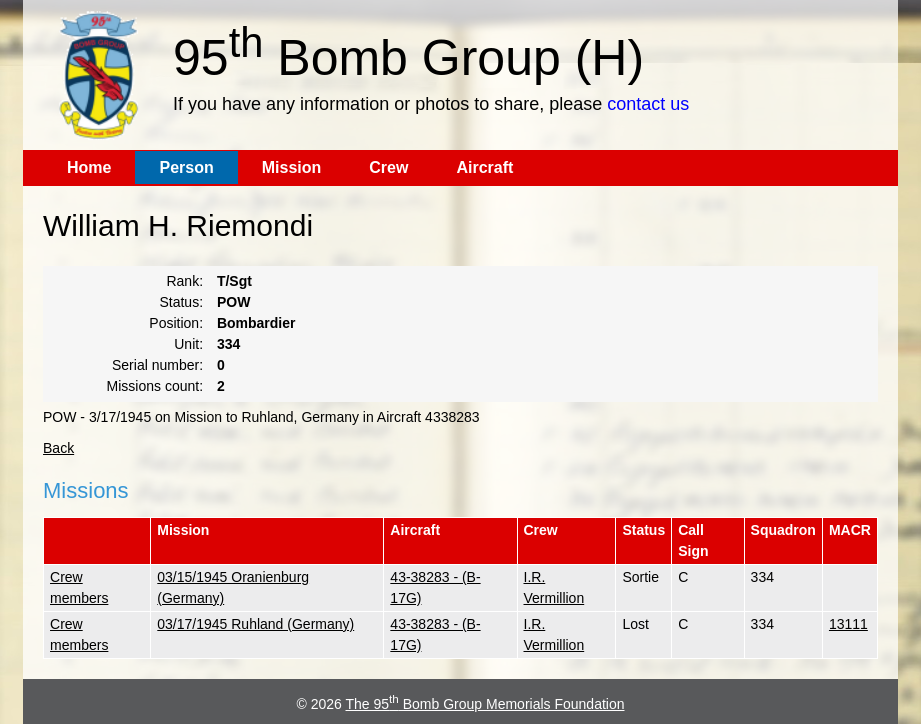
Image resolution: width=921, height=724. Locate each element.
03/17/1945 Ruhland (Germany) (255, 624)
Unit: (188, 344)
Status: (181, 302)
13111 (848, 624)
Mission (292, 167)
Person (186, 167)
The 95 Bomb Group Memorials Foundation (485, 704)
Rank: (184, 281)
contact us (648, 104)
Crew (388, 167)
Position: (176, 323)
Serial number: (157, 365)
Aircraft (484, 167)
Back (58, 448)
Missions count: (155, 386)
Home (89, 167)
